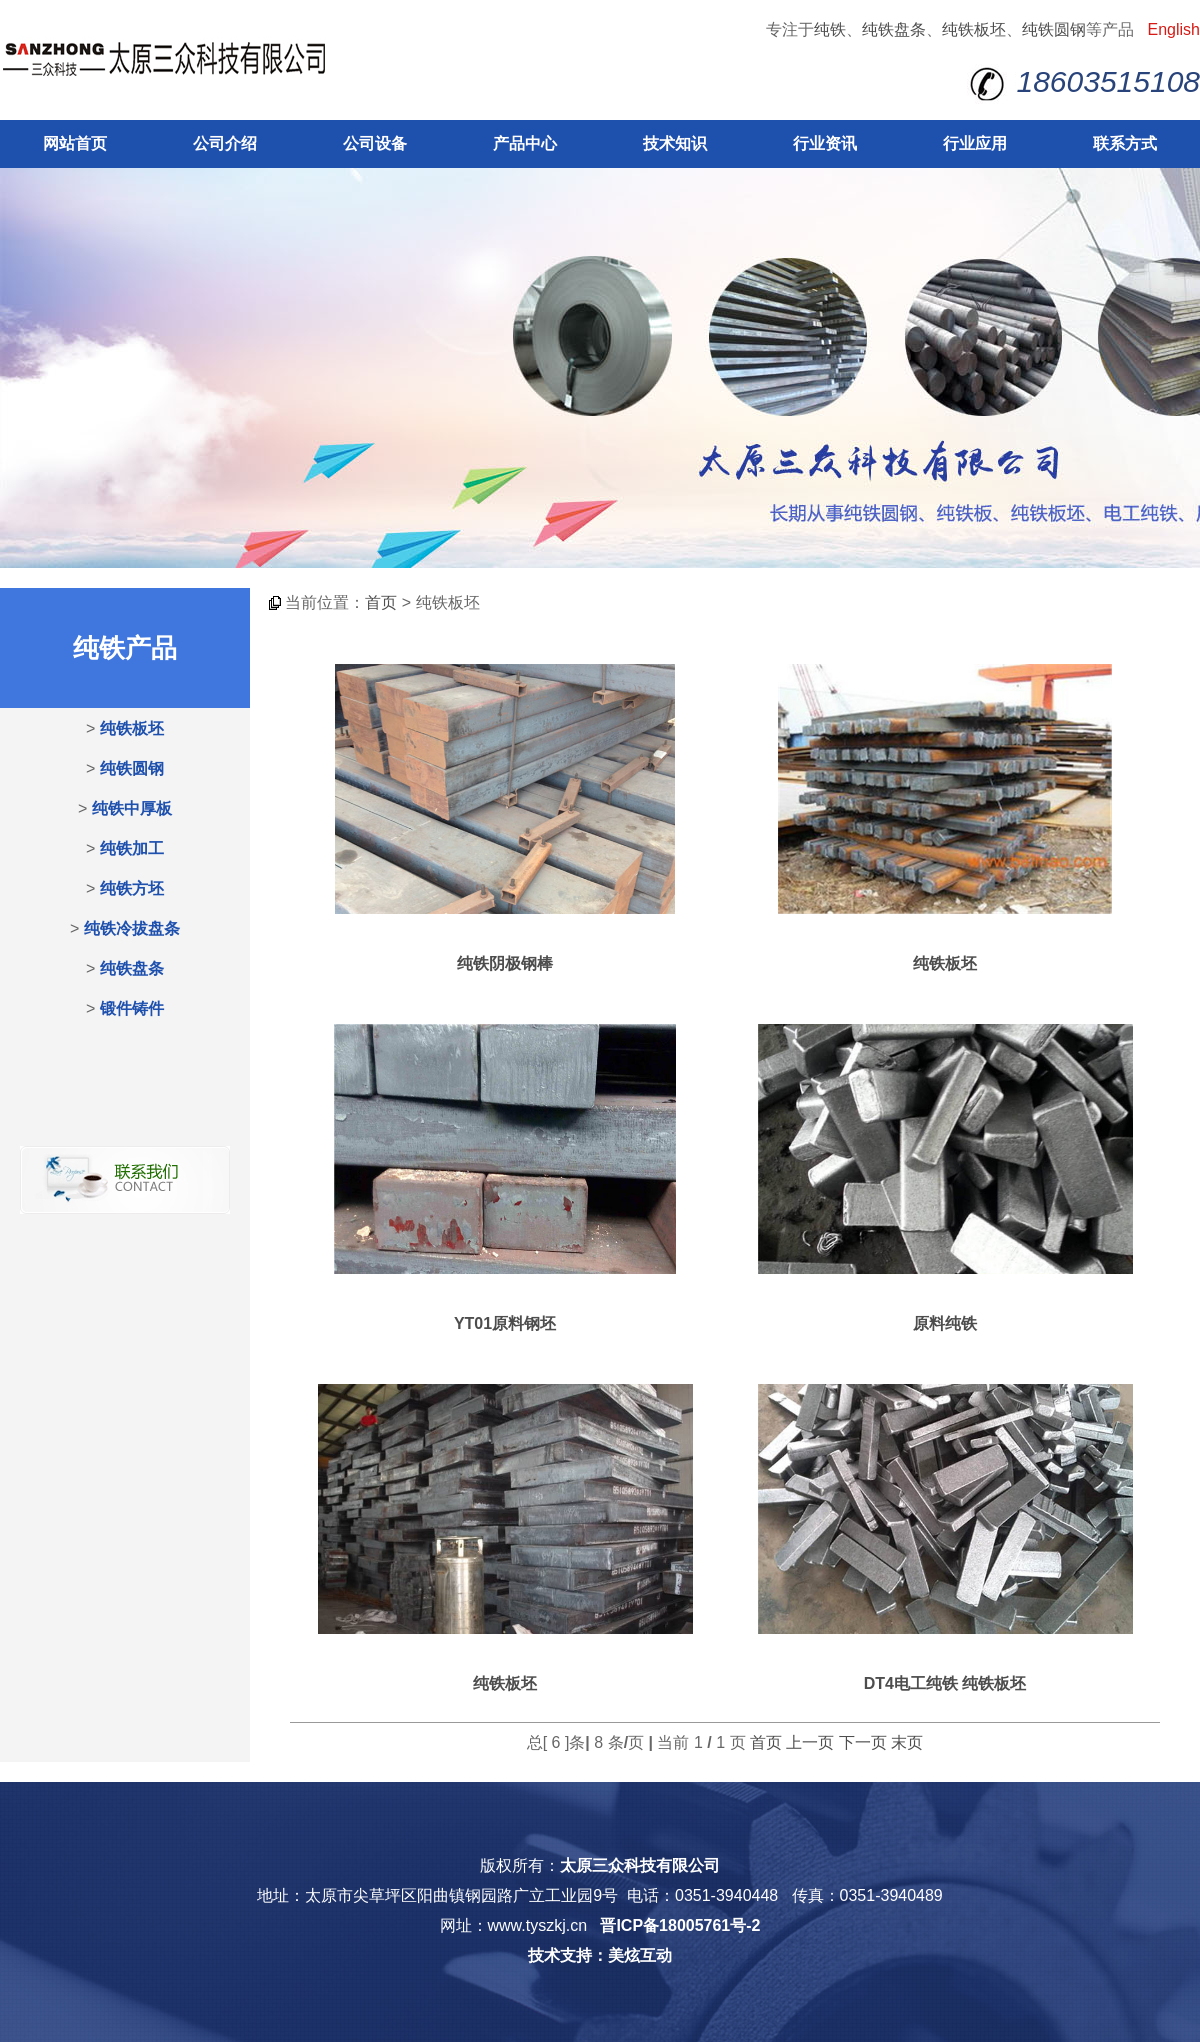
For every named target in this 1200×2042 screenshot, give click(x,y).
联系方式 (1125, 143)
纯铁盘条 (894, 29)
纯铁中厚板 (132, 808)
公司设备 (375, 143)
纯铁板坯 (974, 29)
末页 (907, 1742)
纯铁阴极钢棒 (505, 963)
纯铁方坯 (132, 888)
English (1174, 29)
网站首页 (75, 143)
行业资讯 (825, 143)
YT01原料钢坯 (505, 1323)
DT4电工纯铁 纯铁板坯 (945, 1683)
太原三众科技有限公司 (640, 1865)
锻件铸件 (132, 1008)
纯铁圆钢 (1054, 29)
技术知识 (675, 143)
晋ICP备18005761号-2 (680, 1925)
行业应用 (975, 143)
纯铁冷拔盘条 (132, 928)
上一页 (810, 1742)
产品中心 (525, 143)
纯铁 (830, 29)
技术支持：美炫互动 (600, 1955)
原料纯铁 (945, 1323)
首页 (381, 602)
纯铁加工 (132, 848)
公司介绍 (225, 143)
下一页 (863, 1742)
